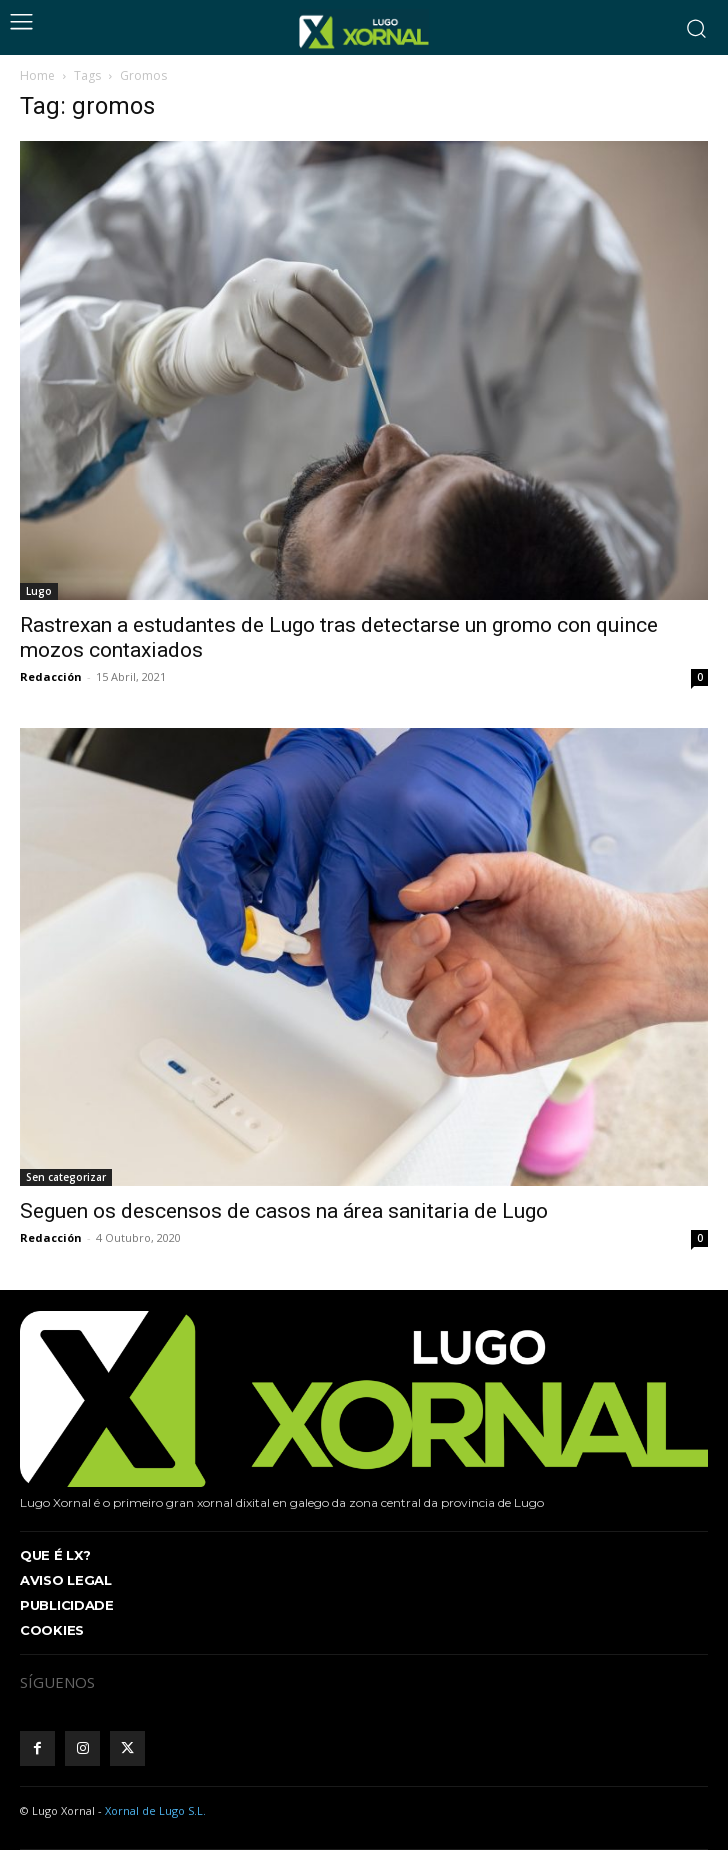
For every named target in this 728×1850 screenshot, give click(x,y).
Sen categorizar (66, 1177)
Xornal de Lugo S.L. (155, 1810)
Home (37, 75)
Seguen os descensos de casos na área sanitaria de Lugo (284, 1211)
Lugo (39, 591)
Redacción (51, 676)
